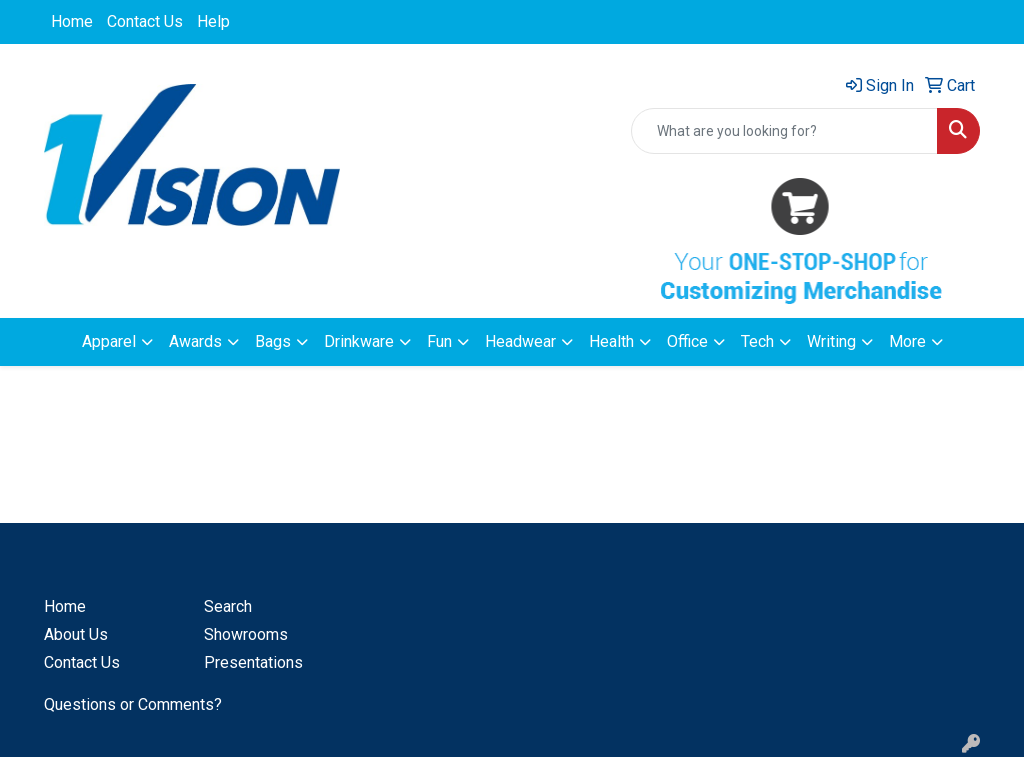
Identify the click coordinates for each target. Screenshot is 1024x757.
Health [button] (611, 341)
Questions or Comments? (133, 704)
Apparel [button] (109, 341)
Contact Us (145, 21)
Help (213, 21)
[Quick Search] (784, 131)
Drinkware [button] (359, 341)
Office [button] (687, 341)
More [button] (907, 341)
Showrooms (246, 634)
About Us (76, 634)
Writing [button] (831, 341)
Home (72, 21)
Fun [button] (439, 341)
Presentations (253, 662)
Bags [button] (273, 341)
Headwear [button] (520, 341)
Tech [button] (757, 341)
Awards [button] (195, 341)
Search (228, 606)
